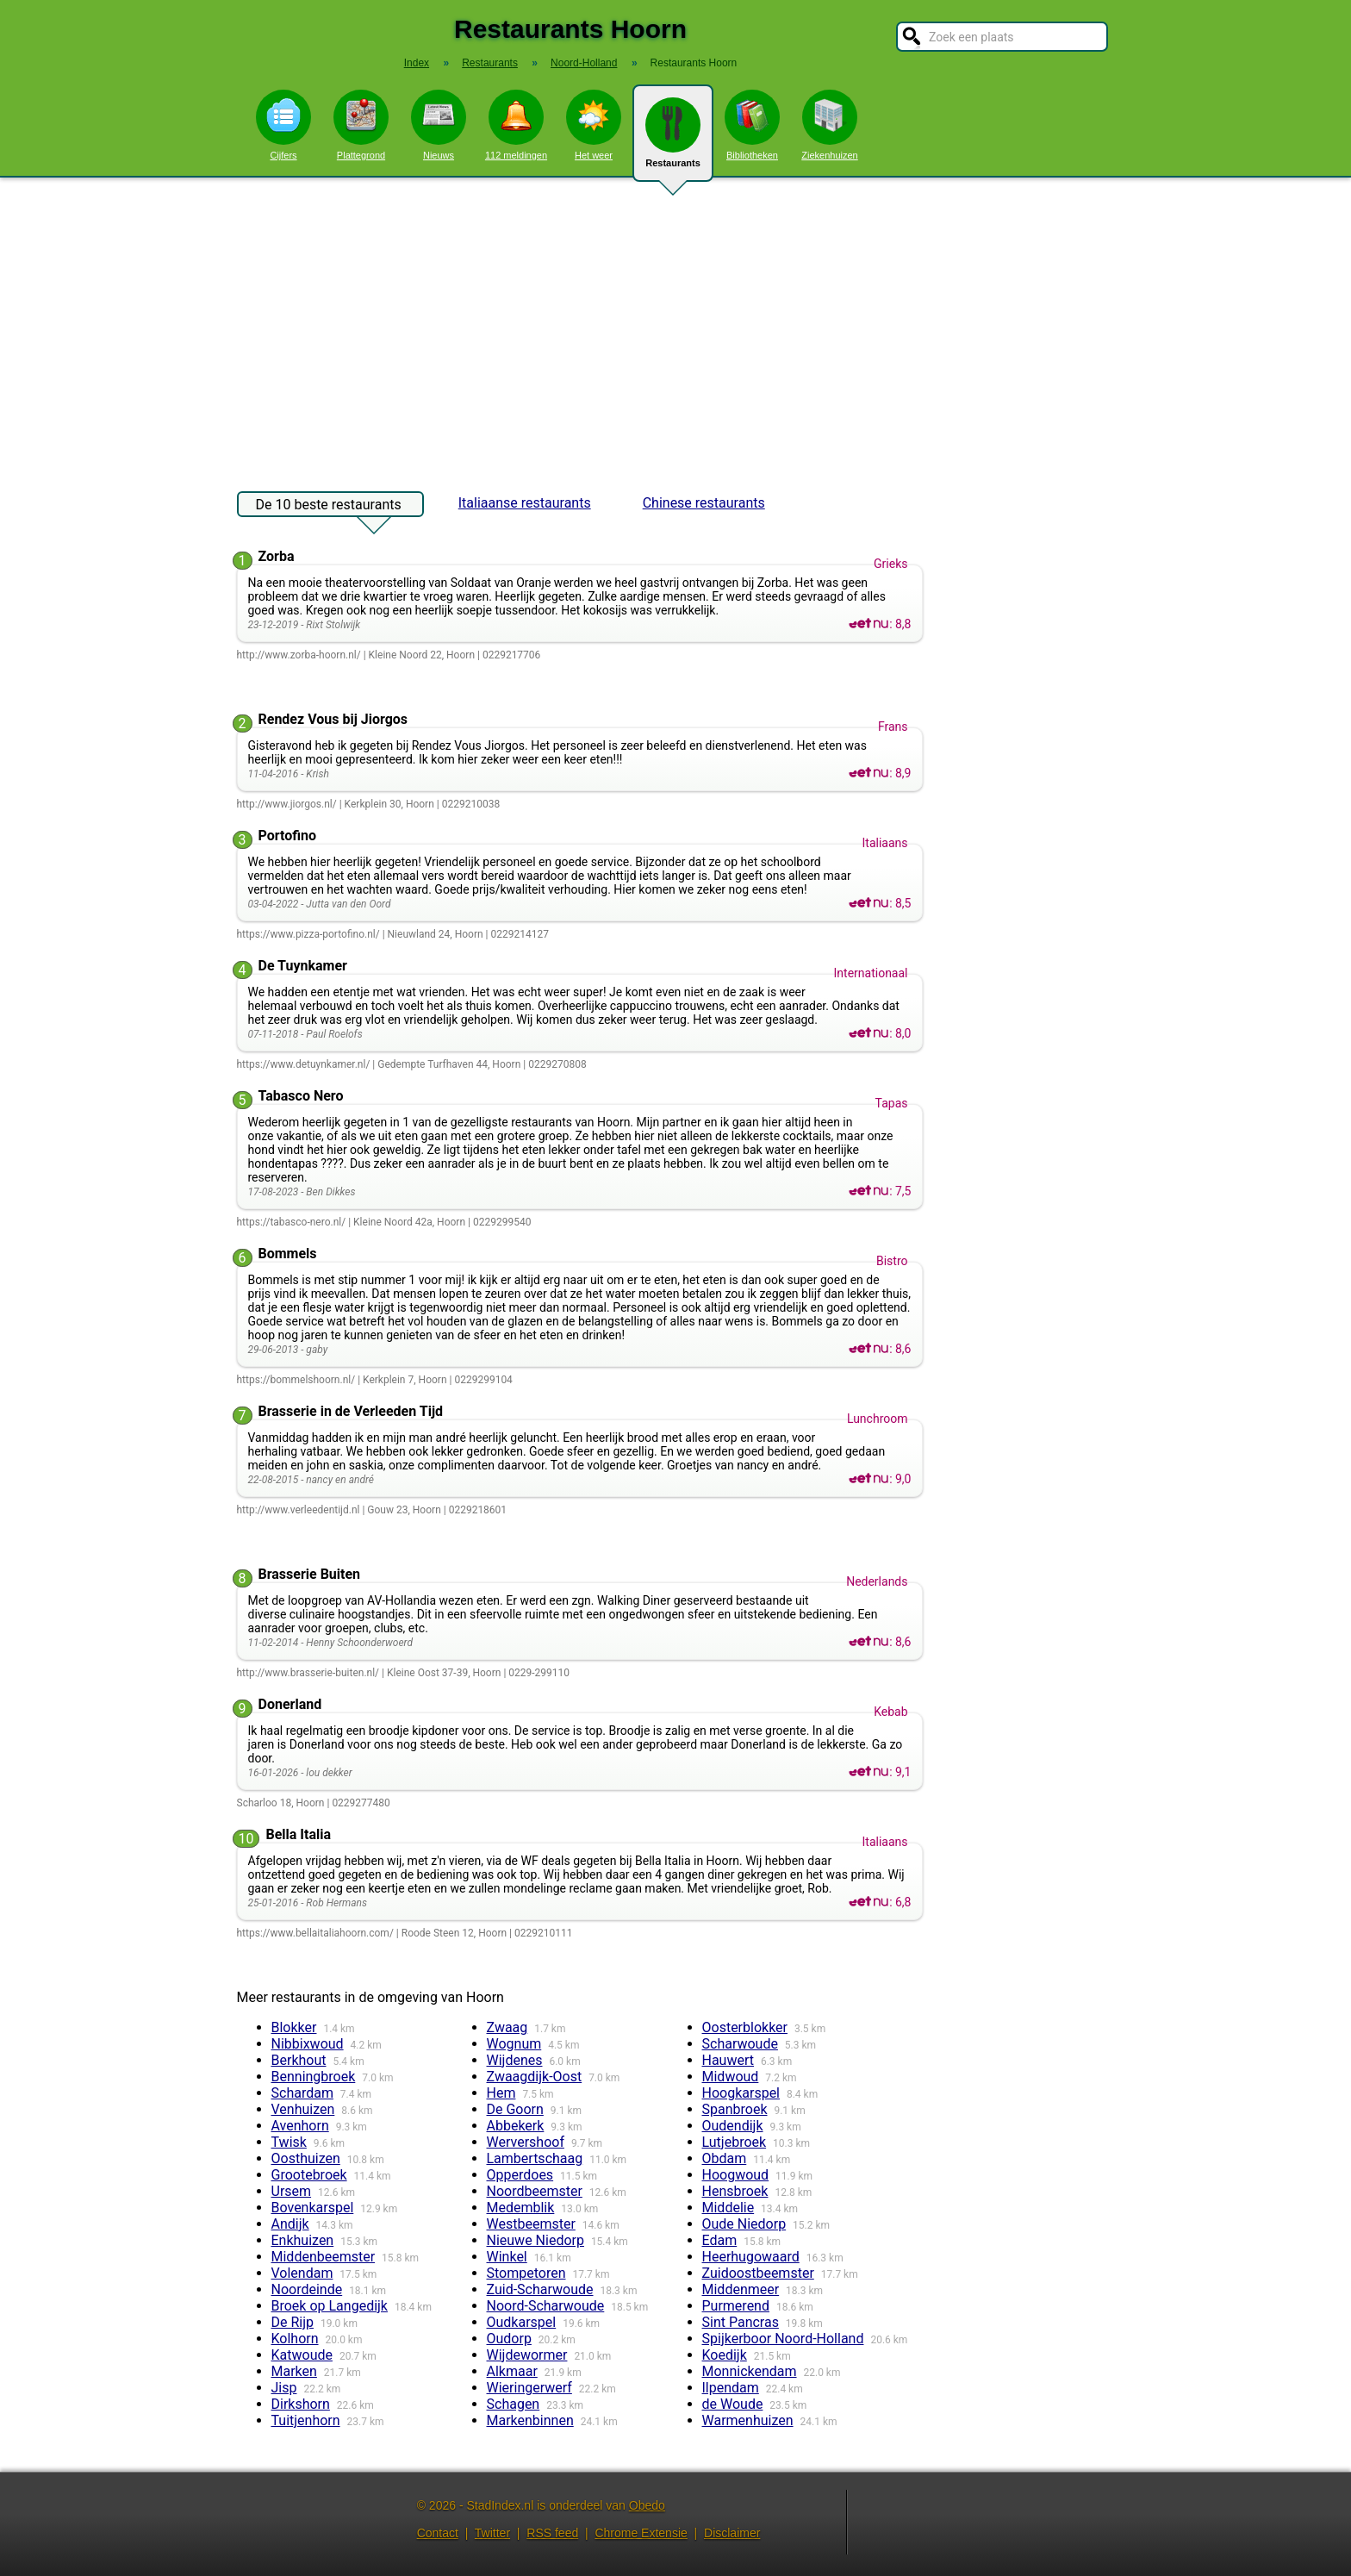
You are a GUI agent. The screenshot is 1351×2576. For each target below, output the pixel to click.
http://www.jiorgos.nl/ (287, 804)
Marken (294, 2371)
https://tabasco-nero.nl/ (291, 1222)
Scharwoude (740, 2044)
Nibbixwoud (307, 2044)
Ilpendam (730, 2388)
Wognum (514, 2044)
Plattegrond (361, 125)
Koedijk (724, 2355)
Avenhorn (300, 2126)
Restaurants (672, 139)
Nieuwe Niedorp (535, 2240)
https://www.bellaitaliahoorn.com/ (315, 1933)
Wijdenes (515, 2060)
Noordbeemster (534, 2191)
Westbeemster (531, 2224)
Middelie (728, 2207)
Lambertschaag (535, 2158)
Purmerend (735, 2306)
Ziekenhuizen (829, 125)
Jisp (284, 2388)
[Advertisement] (675, 325)
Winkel (507, 2257)
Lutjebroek (734, 2142)
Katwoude (302, 2355)
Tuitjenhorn (305, 2420)
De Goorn (515, 2109)
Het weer (593, 125)
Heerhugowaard (751, 2257)
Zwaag (507, 2027)
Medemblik (521, 2207)
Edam (720, 2240)
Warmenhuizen (748, 2420)
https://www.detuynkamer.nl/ (303, 1064)
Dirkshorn (300, 2404)
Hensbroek (735, 2191)
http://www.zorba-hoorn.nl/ (299, 655)
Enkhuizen (302, 2240)
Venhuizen (303, 2109)
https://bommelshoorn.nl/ (296, 1380)
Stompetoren (526, 2273)
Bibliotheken (752, 125)
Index (416, 63)
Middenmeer (741, 2289)
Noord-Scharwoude (546, 2306)
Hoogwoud (735, 2175)
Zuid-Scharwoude (540, 2289)
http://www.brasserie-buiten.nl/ (308, 1673)
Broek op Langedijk (329, 2306)
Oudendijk (732, 2126)
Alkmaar (512, 2371)
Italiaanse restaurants (524, 503)
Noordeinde (307, 2289)
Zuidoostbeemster (758, 2273)
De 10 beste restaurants (329, 506)
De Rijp (292, 2322)
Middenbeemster (323, 2257)
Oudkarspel (522, 2322)
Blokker (294, 2027)
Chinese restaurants (704, 503)
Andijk (290, 2224)
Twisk (289, 2142)
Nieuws (438, 125)
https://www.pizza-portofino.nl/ (308, 934)
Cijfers (283, 125)
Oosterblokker (745, 2027)
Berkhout (299, 2060)
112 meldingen (516, 125)
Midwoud (730, 2076)
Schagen (513, 2404)
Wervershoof (525, 2142)
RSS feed (552, 2533)
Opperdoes (520, 2175)
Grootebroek (309, 2175)
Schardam (302, 2093)
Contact (437, 2533)
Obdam (724, 2158)
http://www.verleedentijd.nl (298, 1510)
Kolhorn (295, 2338)
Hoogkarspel (741, 2093)
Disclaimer (732, 2533)
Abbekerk (516, 2126)
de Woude (732, 2404)
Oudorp (509, 2338)
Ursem (291, 2191)
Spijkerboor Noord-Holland (783, 2338)
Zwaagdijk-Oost (534, 2076)
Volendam (302, 2273)
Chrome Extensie (641, 2533)
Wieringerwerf (529, 2388)
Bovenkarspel (312, 2207)
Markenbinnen (530, 2420)
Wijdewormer (527, 2355)
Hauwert (728, 2060)
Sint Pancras (740, 2322)
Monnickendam (749, 2371)
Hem (501, 2093)
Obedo (647, 2505)
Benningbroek (313, 2076)
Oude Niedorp (744, 2224)
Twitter (492, 2533)
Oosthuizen (305, 2158)
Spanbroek (735, 2109)
